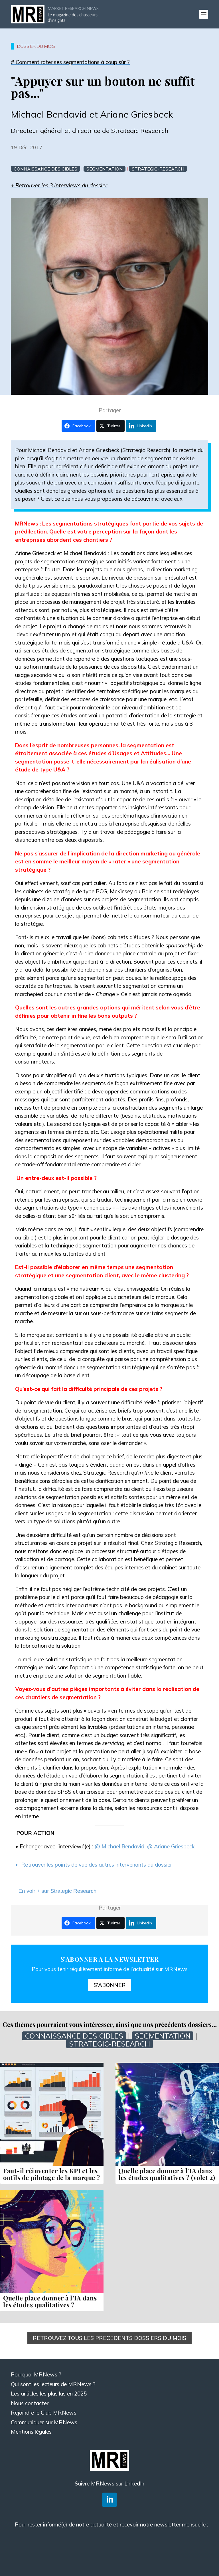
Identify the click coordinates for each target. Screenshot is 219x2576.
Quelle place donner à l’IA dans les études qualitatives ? (50, 2301)
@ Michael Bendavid (120, 1846)
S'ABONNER (110, 1985)
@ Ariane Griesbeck (170, 1846)
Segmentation (104, 169)
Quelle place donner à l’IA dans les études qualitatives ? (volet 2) (166, 2174)
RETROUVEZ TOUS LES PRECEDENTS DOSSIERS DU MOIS (109, 2338)
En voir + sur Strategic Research (57, 1891)
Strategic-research (158, 169)
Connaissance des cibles (45, 169)
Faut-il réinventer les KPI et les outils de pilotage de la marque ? (51, 2174)
